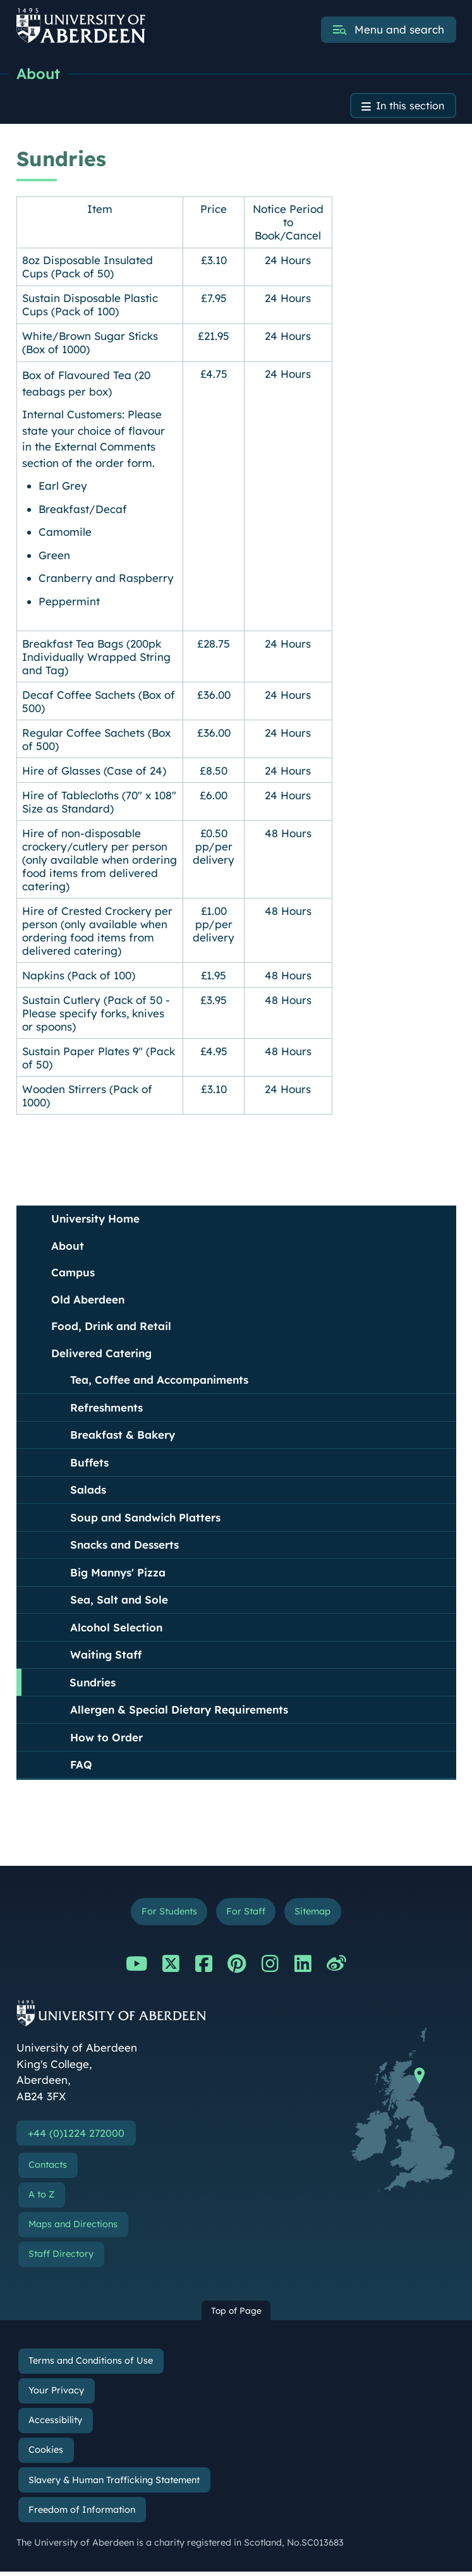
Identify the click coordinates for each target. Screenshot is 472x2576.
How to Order (106, 1739)
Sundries (93, 1684)
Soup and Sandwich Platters (145, 1519)
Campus (73, 1274)
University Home (95, 1220)
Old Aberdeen (87, 1301)
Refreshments (106, 1409)
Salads (88, 1491)
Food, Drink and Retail (111, 1327)
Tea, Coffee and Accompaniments (159, 1381)
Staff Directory (61, 2259)
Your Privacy (56, 2394)
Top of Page (236, 2314)
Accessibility (55, 2424)
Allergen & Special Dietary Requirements (179, 1711)
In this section (408, 107)
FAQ (81, 1766)
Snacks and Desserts (124, 1546)
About (38, 73)
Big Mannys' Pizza (118, 1574)
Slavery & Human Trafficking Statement (114, 2484)
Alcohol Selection (116, 1629)
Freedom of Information (81, 2514)
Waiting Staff (106, 1656)
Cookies (45, 2454)
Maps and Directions (73, 2228)
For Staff (246, 1914)
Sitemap (316, 1914)
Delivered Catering (101, 1355)
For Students (165, 1914)
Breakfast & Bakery (122, 1436)
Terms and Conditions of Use (90, 2365)
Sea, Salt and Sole (119, 1601)
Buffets (89, 1464)
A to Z (41, 2198)
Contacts (47, 2169)
